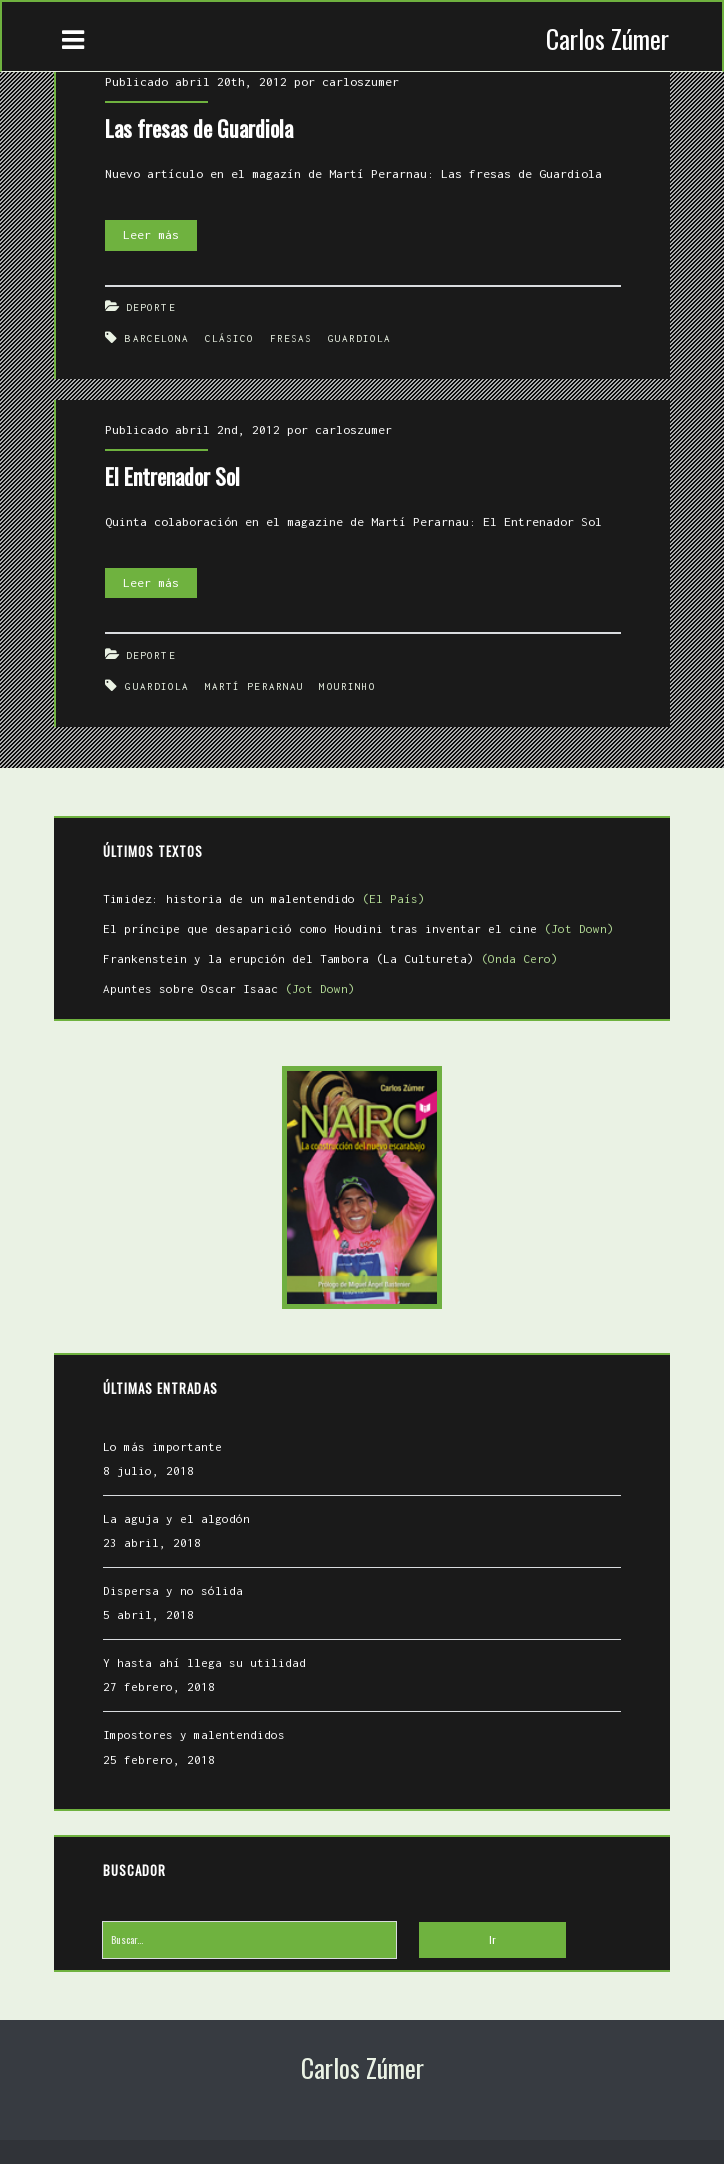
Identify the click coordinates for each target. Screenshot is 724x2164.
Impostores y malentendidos (194, 1734)
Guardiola (360, 338)
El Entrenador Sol (172, 476)
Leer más (160, 235)
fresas (291, 338)
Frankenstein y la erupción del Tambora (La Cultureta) (330, 958)
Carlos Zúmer (607, 38)
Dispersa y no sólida (173, 1590)
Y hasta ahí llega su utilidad (204, 1662)
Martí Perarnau (254, 686)
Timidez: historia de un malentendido (264, 898)
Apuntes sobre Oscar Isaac (229, 988)
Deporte (151, 307)
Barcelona (157, 338)
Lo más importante (162, 1446)
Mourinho (347, 686)
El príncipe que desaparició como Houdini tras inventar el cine (358, 928)
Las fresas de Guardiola (199, 128)
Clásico (230, 338)
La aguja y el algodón (176, 1518)
